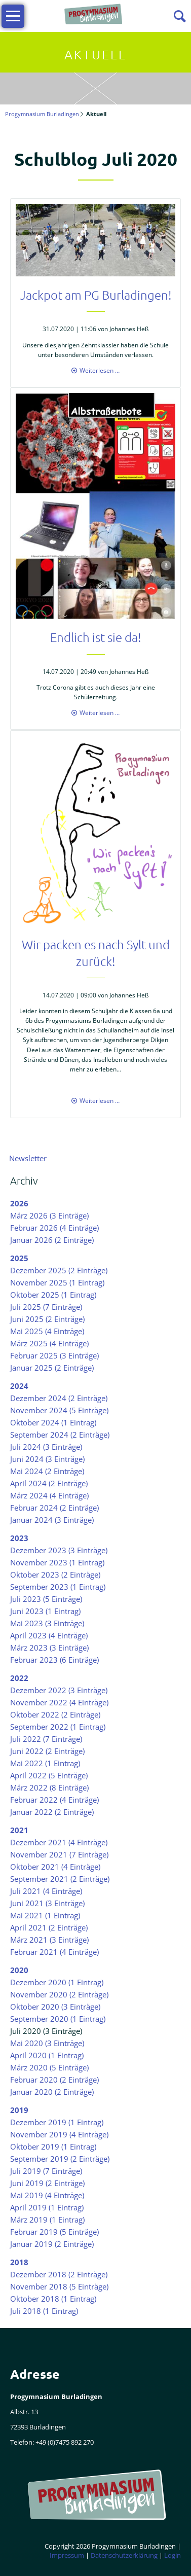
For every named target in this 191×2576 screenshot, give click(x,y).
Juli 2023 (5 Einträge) (46, 1599)
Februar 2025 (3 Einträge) (54, 1355)
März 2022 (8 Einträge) (49, 1787)
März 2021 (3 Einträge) (49, 1940)
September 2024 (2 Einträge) (59, 1434)
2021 (19, 1830)
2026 (19, 1203)
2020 (19, 1970)
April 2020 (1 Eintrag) (47, 2055)
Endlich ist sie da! (95, 637)
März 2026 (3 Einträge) (49, 1215)
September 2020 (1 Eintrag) (57, 2019)
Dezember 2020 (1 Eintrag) (56, 1982)
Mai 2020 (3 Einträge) (47, 2043)
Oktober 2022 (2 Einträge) (55, 1714)
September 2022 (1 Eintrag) (57, 1727)
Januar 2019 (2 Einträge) (52, 2244)
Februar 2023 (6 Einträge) (54, 1660)
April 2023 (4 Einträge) (49, 1635)
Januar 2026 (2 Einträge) (52, 1240)
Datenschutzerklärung (124, 2555)
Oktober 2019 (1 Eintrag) (53, 2146)
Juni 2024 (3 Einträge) (47, 1459)
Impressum (67, 2555)
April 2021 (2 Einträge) (49, 1927)
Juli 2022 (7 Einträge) (46, 1739)
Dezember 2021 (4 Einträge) (58, 1842)
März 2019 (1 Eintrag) (47, 2219)
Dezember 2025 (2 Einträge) (58, 1270)
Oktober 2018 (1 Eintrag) (53, 2299)
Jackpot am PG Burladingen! (96, 294)
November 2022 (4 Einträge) (59, 1702)
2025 (19, 1258)
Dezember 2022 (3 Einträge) (58, 1690)
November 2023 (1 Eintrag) (57, 1562)
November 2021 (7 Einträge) (59, 1854)
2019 (19, 2110)
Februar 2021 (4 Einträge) (54, 1952)
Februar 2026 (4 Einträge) (54, 1228)
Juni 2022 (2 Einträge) (47, 1751)
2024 (19, 1386)
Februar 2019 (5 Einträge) (54, 2232)
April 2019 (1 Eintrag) (47, 2207)
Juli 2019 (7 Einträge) (46, 2171)
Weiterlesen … (100, 370)
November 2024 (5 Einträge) (59, 1410)
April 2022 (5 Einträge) (49, 1775)
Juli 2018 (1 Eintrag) (44, 2311)
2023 (19, 1538)
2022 (19, 1678)
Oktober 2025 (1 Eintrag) (53, 1295)
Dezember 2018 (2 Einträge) (58, 2274)
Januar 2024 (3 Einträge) (52, 1520)
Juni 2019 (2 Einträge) (47, 2183)
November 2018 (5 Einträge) (59, 2286)
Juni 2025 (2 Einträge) (47, 1319)
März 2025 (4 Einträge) (49, 1343)
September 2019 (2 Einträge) (59, 2159)
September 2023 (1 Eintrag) (57, 1587)
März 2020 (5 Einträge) (49, 2067)
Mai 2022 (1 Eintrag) (45, 1763)
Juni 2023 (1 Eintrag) (45, 1611)
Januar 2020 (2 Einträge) (52, 2092)
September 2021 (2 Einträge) (59, 1879)
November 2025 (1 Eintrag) (57, 1282)
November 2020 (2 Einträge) (59, 1994)
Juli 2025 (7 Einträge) (46, 1307)
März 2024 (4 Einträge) (49, 1495)
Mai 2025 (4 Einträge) (47, 1331)
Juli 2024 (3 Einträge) (46, 1447)
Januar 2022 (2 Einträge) (52, 1812)
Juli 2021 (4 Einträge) (46, 1891)
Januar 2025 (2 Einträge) (52, 1368)
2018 (19, 2262)
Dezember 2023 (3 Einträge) (58, 1550)
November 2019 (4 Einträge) (59, 2134)
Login (172, 2555)
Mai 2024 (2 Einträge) (47, 1471)
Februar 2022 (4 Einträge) (54, 1800)
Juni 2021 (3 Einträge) (47, 1903)
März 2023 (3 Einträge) (49, 1647)
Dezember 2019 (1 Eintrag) (56, 2122)
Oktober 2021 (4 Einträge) (55, 1867)
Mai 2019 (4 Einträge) (47, 2195)
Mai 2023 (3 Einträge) (47, 1623)
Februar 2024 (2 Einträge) (54, 1507)
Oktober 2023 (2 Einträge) (55, 1574)
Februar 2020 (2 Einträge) (54, 2079)
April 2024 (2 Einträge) (49, 1483)
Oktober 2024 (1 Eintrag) (53, 1422)
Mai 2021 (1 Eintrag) (45, 1915)
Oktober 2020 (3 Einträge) (55, 2006)
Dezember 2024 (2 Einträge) (58, 1398)
